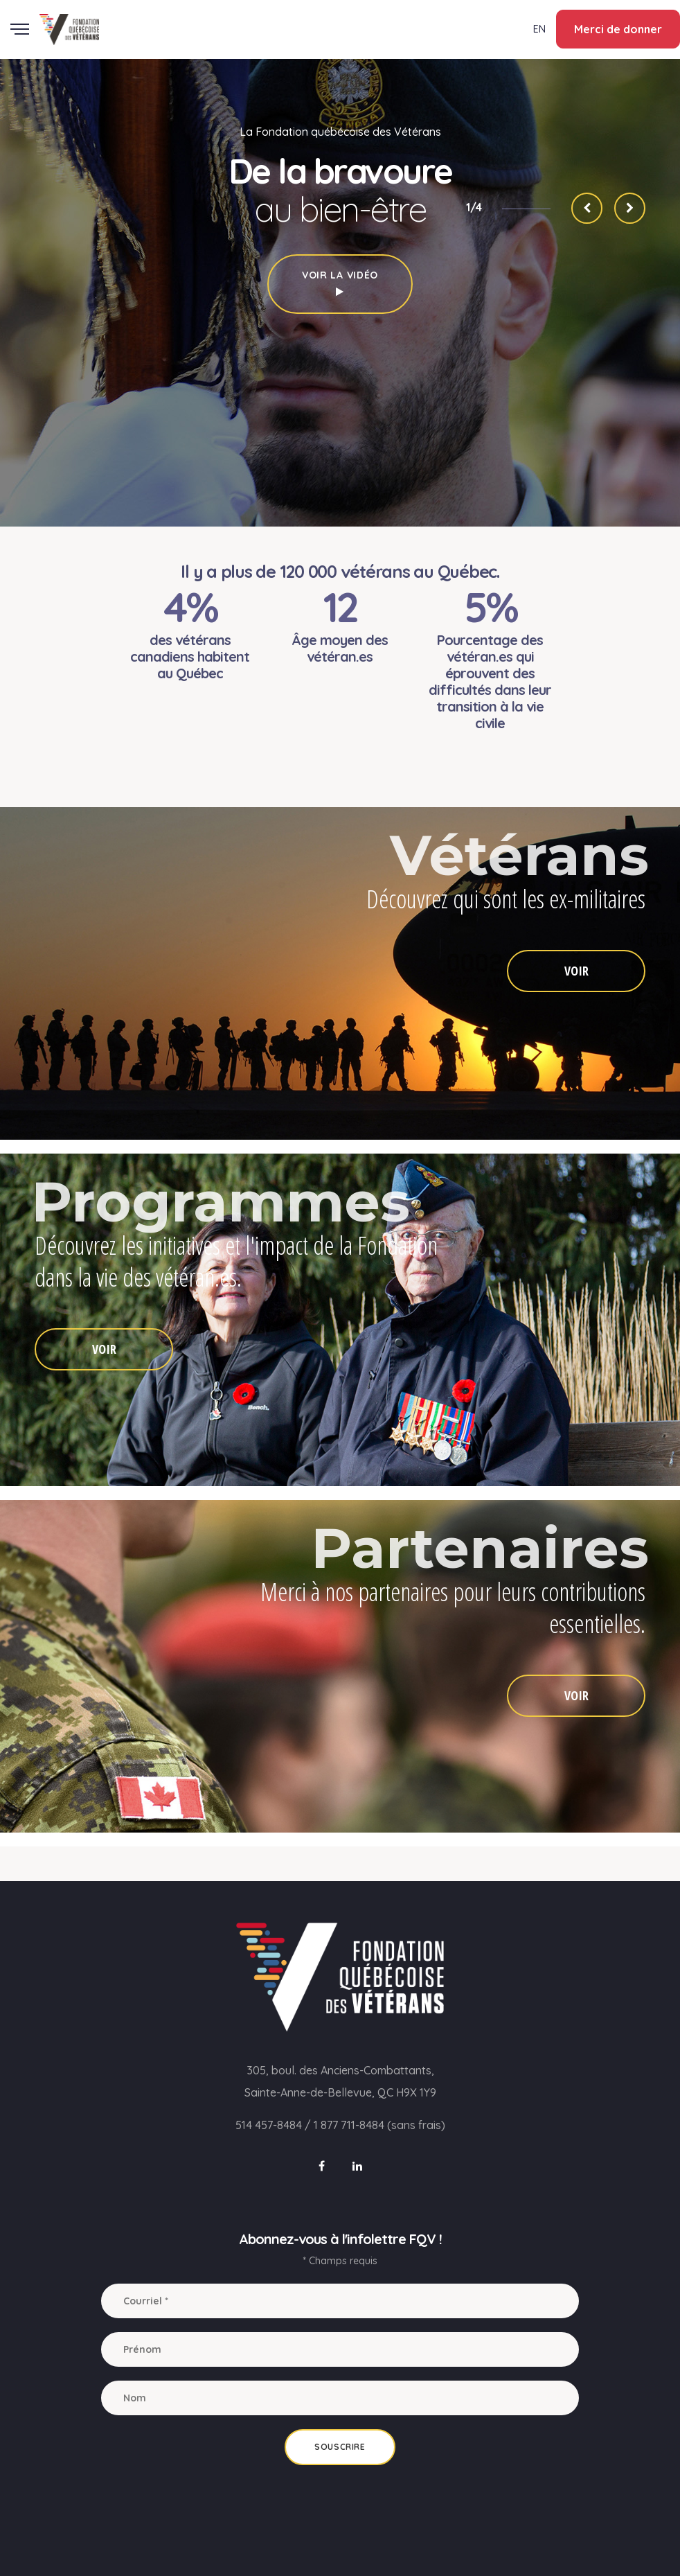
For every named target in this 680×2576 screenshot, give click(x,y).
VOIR (576, 970)
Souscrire (339, 2447)
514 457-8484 (268, 2125)
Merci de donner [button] (618, 29)
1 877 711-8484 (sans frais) (379, 2125)
